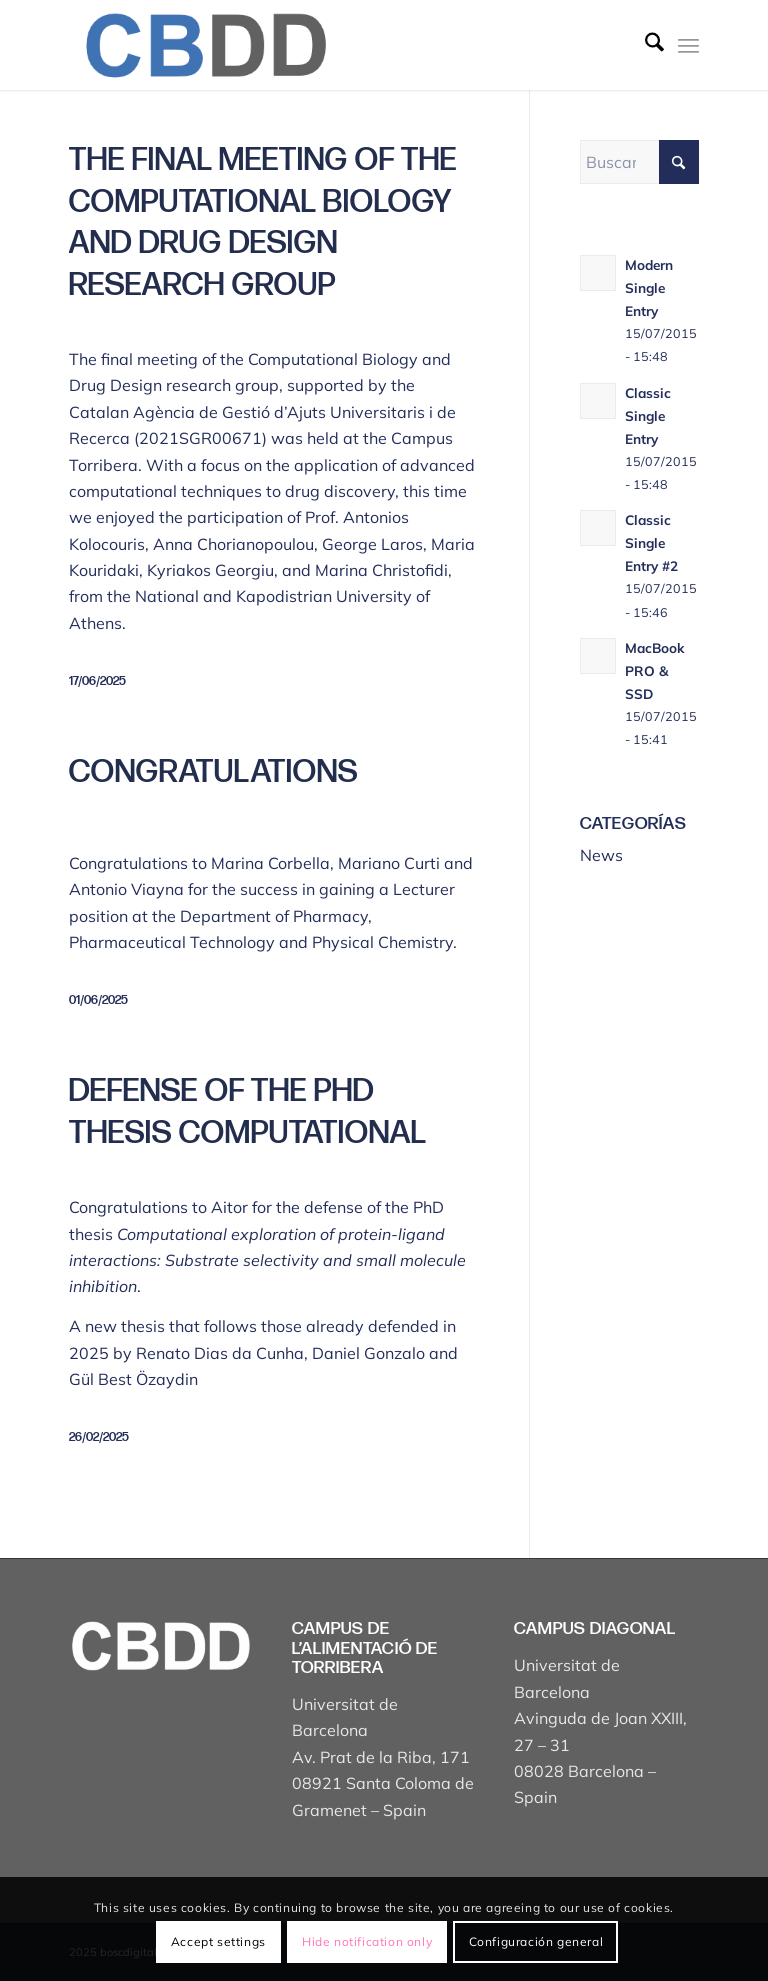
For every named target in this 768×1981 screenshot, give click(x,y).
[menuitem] (644, 45)
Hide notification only (367, 1941)
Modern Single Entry (649, 287)
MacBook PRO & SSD (655, 670)
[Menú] (688, 45)
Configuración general (536, 1941)
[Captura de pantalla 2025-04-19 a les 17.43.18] (204, 45)
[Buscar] (644, 45)
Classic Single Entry (648, 415)
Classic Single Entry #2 (651, 542)
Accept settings (218, 1941)
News (601, 855)
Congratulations (213, 772)
